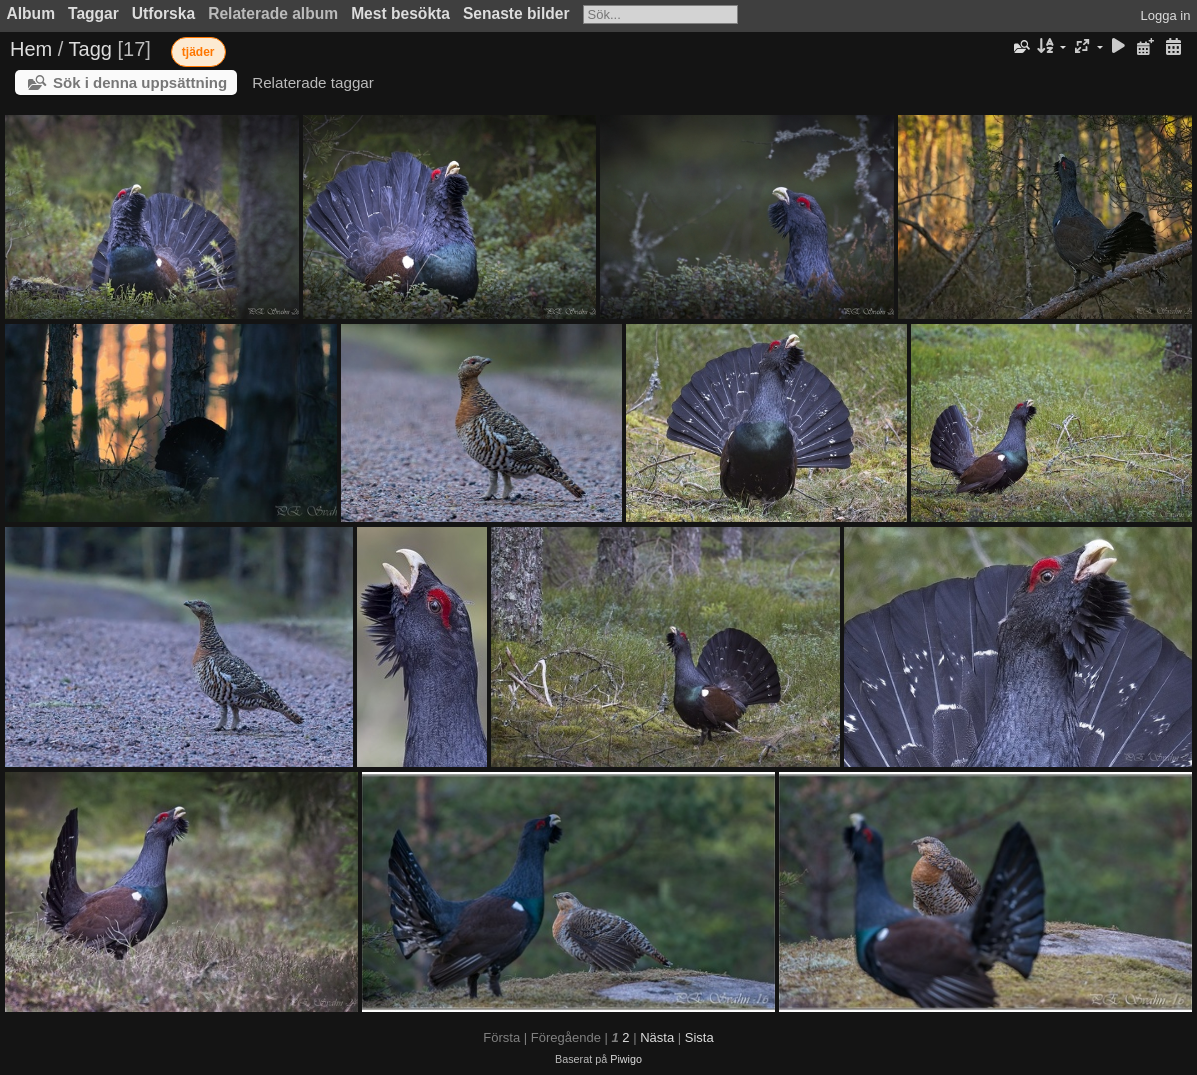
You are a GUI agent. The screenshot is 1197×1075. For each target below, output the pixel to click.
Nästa (657, 1037)
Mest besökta (400, 13)
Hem (31, 49)
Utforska (163, 13)
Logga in (1166, 15)
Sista (699, 1037)
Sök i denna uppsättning (140, 82)
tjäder (198, 52)
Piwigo (626, 1059)
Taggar (93, 13)
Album (31, 13)
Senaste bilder (516, 13)
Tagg (90, 49)
